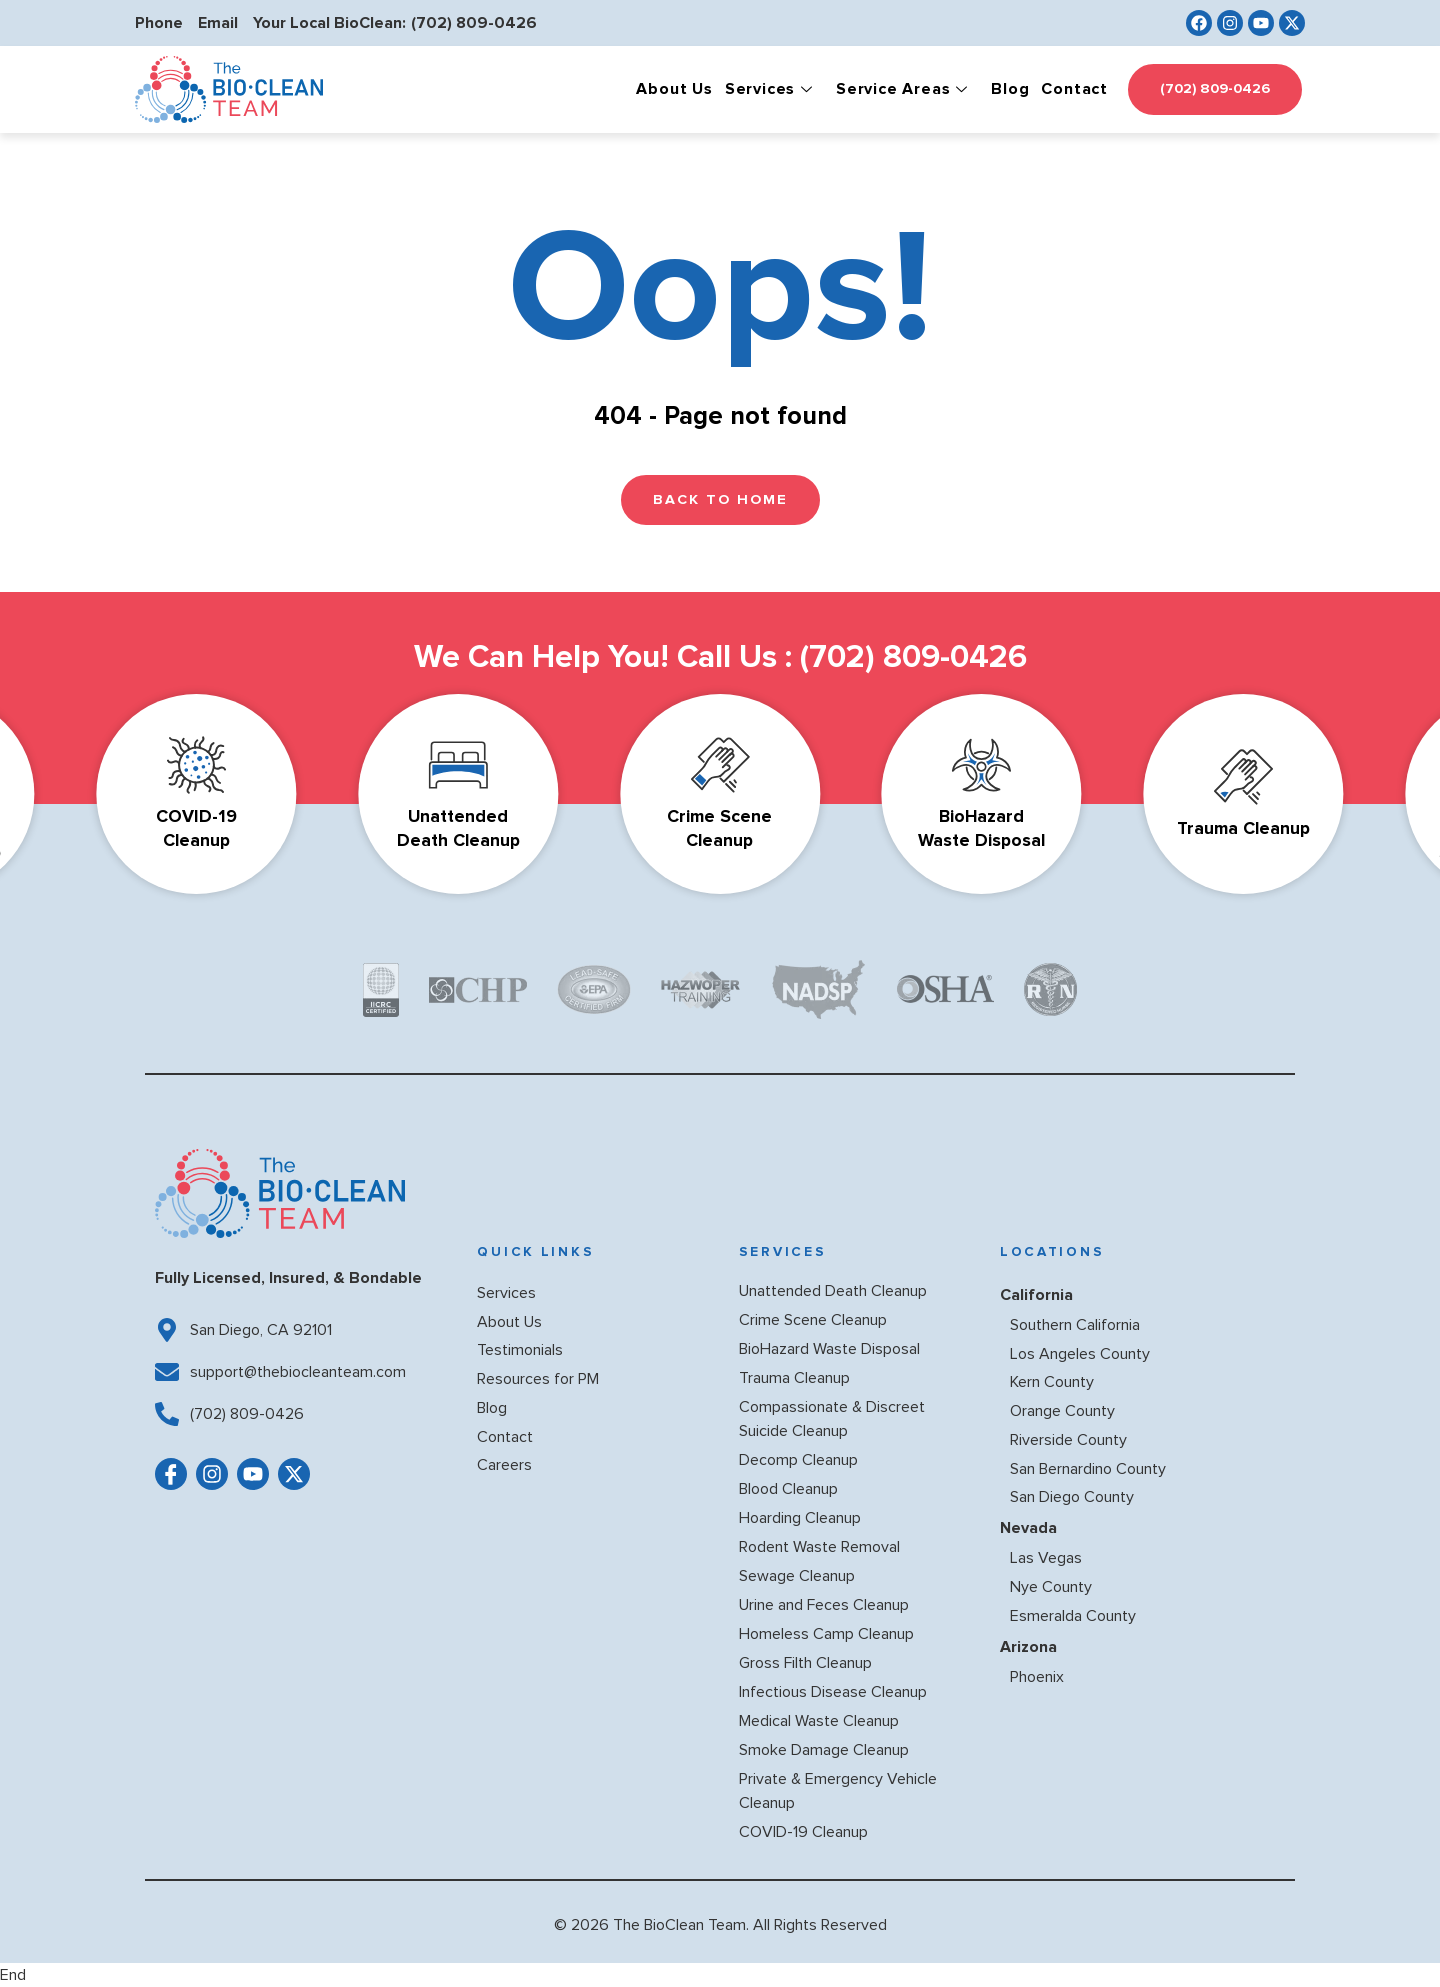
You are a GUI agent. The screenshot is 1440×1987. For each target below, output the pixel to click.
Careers (504, 1465)
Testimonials (520, 1350)
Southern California (1075, 1325)
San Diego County (1072, 1497)
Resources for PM (538, 1379)
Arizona (1028, 1647)
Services (771, 89)
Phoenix (1037, 1677)
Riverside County (1068, 1440)
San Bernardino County (1088, 1469)
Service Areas (904, 89)
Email (218, 23)
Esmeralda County (1073, 1616)
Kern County (1052, 1382)
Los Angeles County (1080, 1354)
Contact (1074, 89)
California (1036, 1295)
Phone (159, 23)
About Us (674, 89)
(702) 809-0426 (474, 23)
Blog (1010, 89)
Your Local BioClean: (329, 23)
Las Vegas (1046, 1558)
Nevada (1028, 1528)
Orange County (1062, 1411)
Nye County (1051, 1587)
